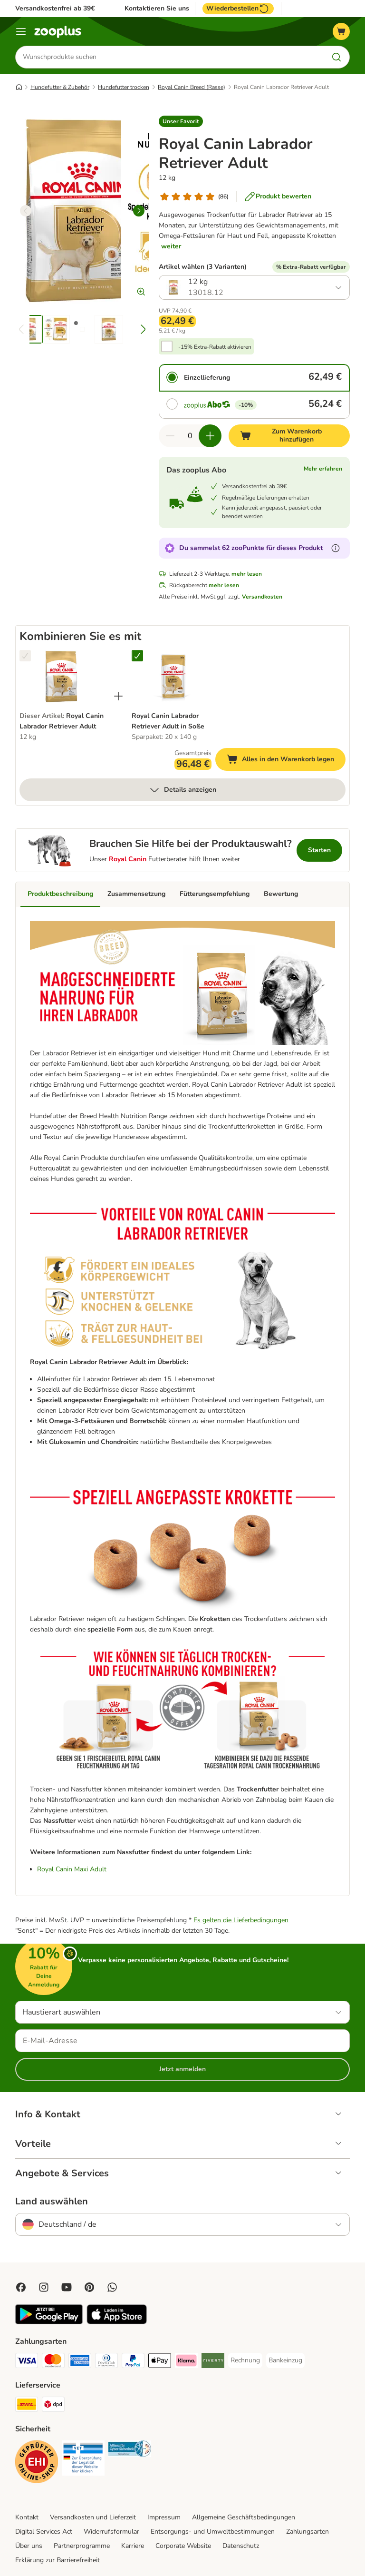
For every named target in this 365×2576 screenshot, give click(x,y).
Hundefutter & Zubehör (59, 87)
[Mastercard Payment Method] (53, 2362)
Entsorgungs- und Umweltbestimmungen (213, 2531)
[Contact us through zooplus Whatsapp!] (112, 2287)
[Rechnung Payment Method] (245, 2361)
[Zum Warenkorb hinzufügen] (289, 435)
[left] (25, 210)
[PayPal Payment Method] (133, 2362)
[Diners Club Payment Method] (106, 2362)
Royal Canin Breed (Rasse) (191, 87)
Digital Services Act (43, 2531)
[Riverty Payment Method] (213, 2362)
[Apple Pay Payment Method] (159, 2362)
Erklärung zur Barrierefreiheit (57, 2560)
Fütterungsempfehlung (215, 894)
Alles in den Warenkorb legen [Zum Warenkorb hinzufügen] (286, 761)
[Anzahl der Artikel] (190, 435)
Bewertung (281, 894)
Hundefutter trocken (123, 87)
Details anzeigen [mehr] (182, 790)
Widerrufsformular (111, 2531)
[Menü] (20, 31)
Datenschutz (240, 2545)
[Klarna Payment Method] (186, 2362)
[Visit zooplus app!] (49, 2322)
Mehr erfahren (323, 468)
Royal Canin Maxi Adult (71, 1869)
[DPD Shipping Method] (53, 2406)
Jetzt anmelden (182, 2069)
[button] (181, 121)
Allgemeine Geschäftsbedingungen (243, 2517)
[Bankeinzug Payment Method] (285, 2361)
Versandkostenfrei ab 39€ (55, 8)
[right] (138, 210)
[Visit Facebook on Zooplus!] (21, 2287)
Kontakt (26, 2517)
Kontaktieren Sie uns (157, 8)
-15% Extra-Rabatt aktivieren (214, 347)
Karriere (132, 2545)
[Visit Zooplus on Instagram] (43, 2287)
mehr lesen (246, 574)
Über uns (28, 2545)
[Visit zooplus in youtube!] (66, 2287)
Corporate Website (183, 2545)
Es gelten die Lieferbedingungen (240, 1920)
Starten (319, 850)
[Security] (36, 2464)
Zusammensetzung (136, 894)
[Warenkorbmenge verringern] (170, 435)
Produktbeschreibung (60, 894)
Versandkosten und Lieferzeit (93, 2517)
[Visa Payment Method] (26, 2362)
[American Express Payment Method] (79, 2362)
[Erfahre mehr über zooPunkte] (335, 548)
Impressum (164, 2517)
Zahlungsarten (307, 2531)
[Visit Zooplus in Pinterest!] (89, 2287)
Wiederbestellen (238, 8)
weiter (171, 246)
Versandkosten (262, 596)
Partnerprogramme (82, 2545)
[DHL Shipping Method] (26, 2406)
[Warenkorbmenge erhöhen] (210, 435)
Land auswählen (51, 2202)
